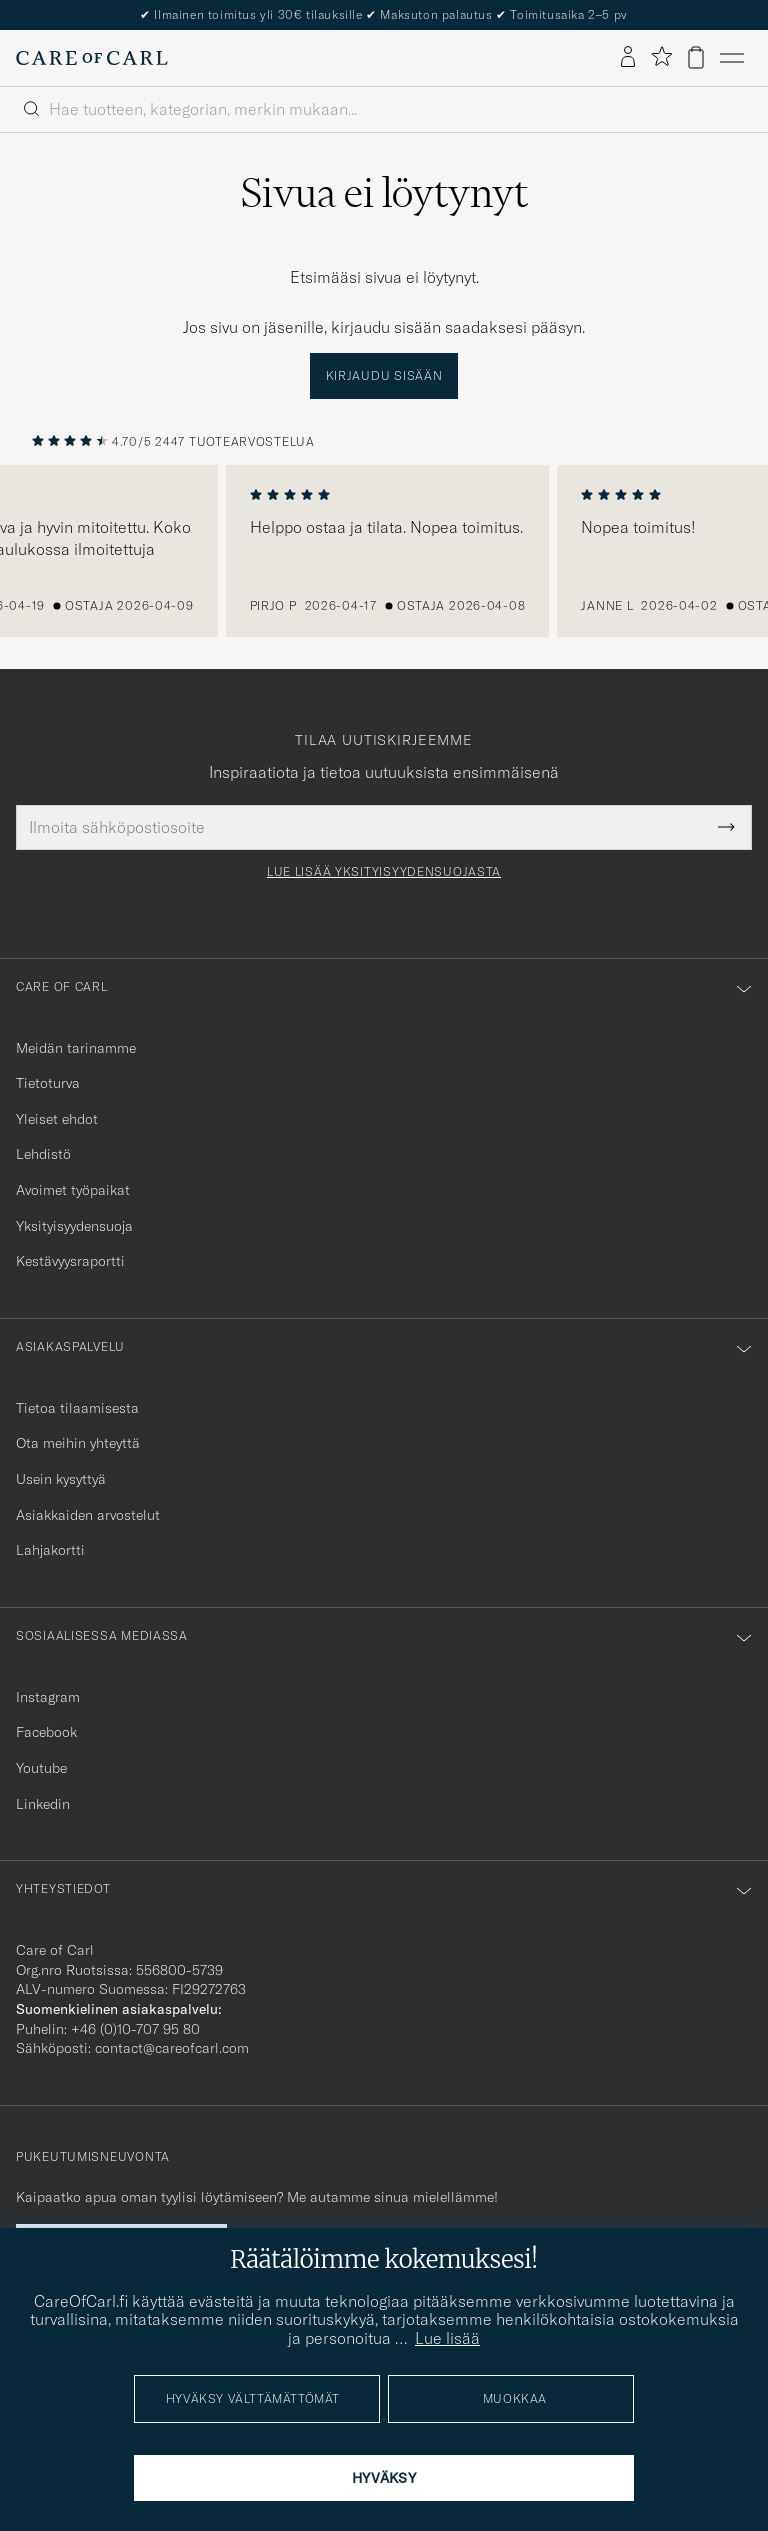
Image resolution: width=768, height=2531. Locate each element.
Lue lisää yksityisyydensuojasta (384, 872)
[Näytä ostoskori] (696, 57)
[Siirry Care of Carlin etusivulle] (92, 58)
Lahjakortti (50, 1550)
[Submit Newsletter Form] (726, 827)
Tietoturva (48, 1083)
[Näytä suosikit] (661, 57)
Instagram (48, 1697)
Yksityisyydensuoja (74, 1226)
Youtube (41, 1768)
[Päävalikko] (732, 58)
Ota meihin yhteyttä (78, 1443)
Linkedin (43, 1804)
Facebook (46, 1732)
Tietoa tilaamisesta (77, 1408)
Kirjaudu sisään (384, 375)
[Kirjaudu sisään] (628, 58)
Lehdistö (43, 1154)
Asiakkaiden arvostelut (88, 1515)
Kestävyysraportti (70, 1261)
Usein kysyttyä (61, 1479)
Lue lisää (447, 2338)
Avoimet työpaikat (73, 1190)
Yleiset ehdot (57, 1119)
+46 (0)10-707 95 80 (135, 2029)
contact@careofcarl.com (172, 2048)
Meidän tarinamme (76, 1048)
